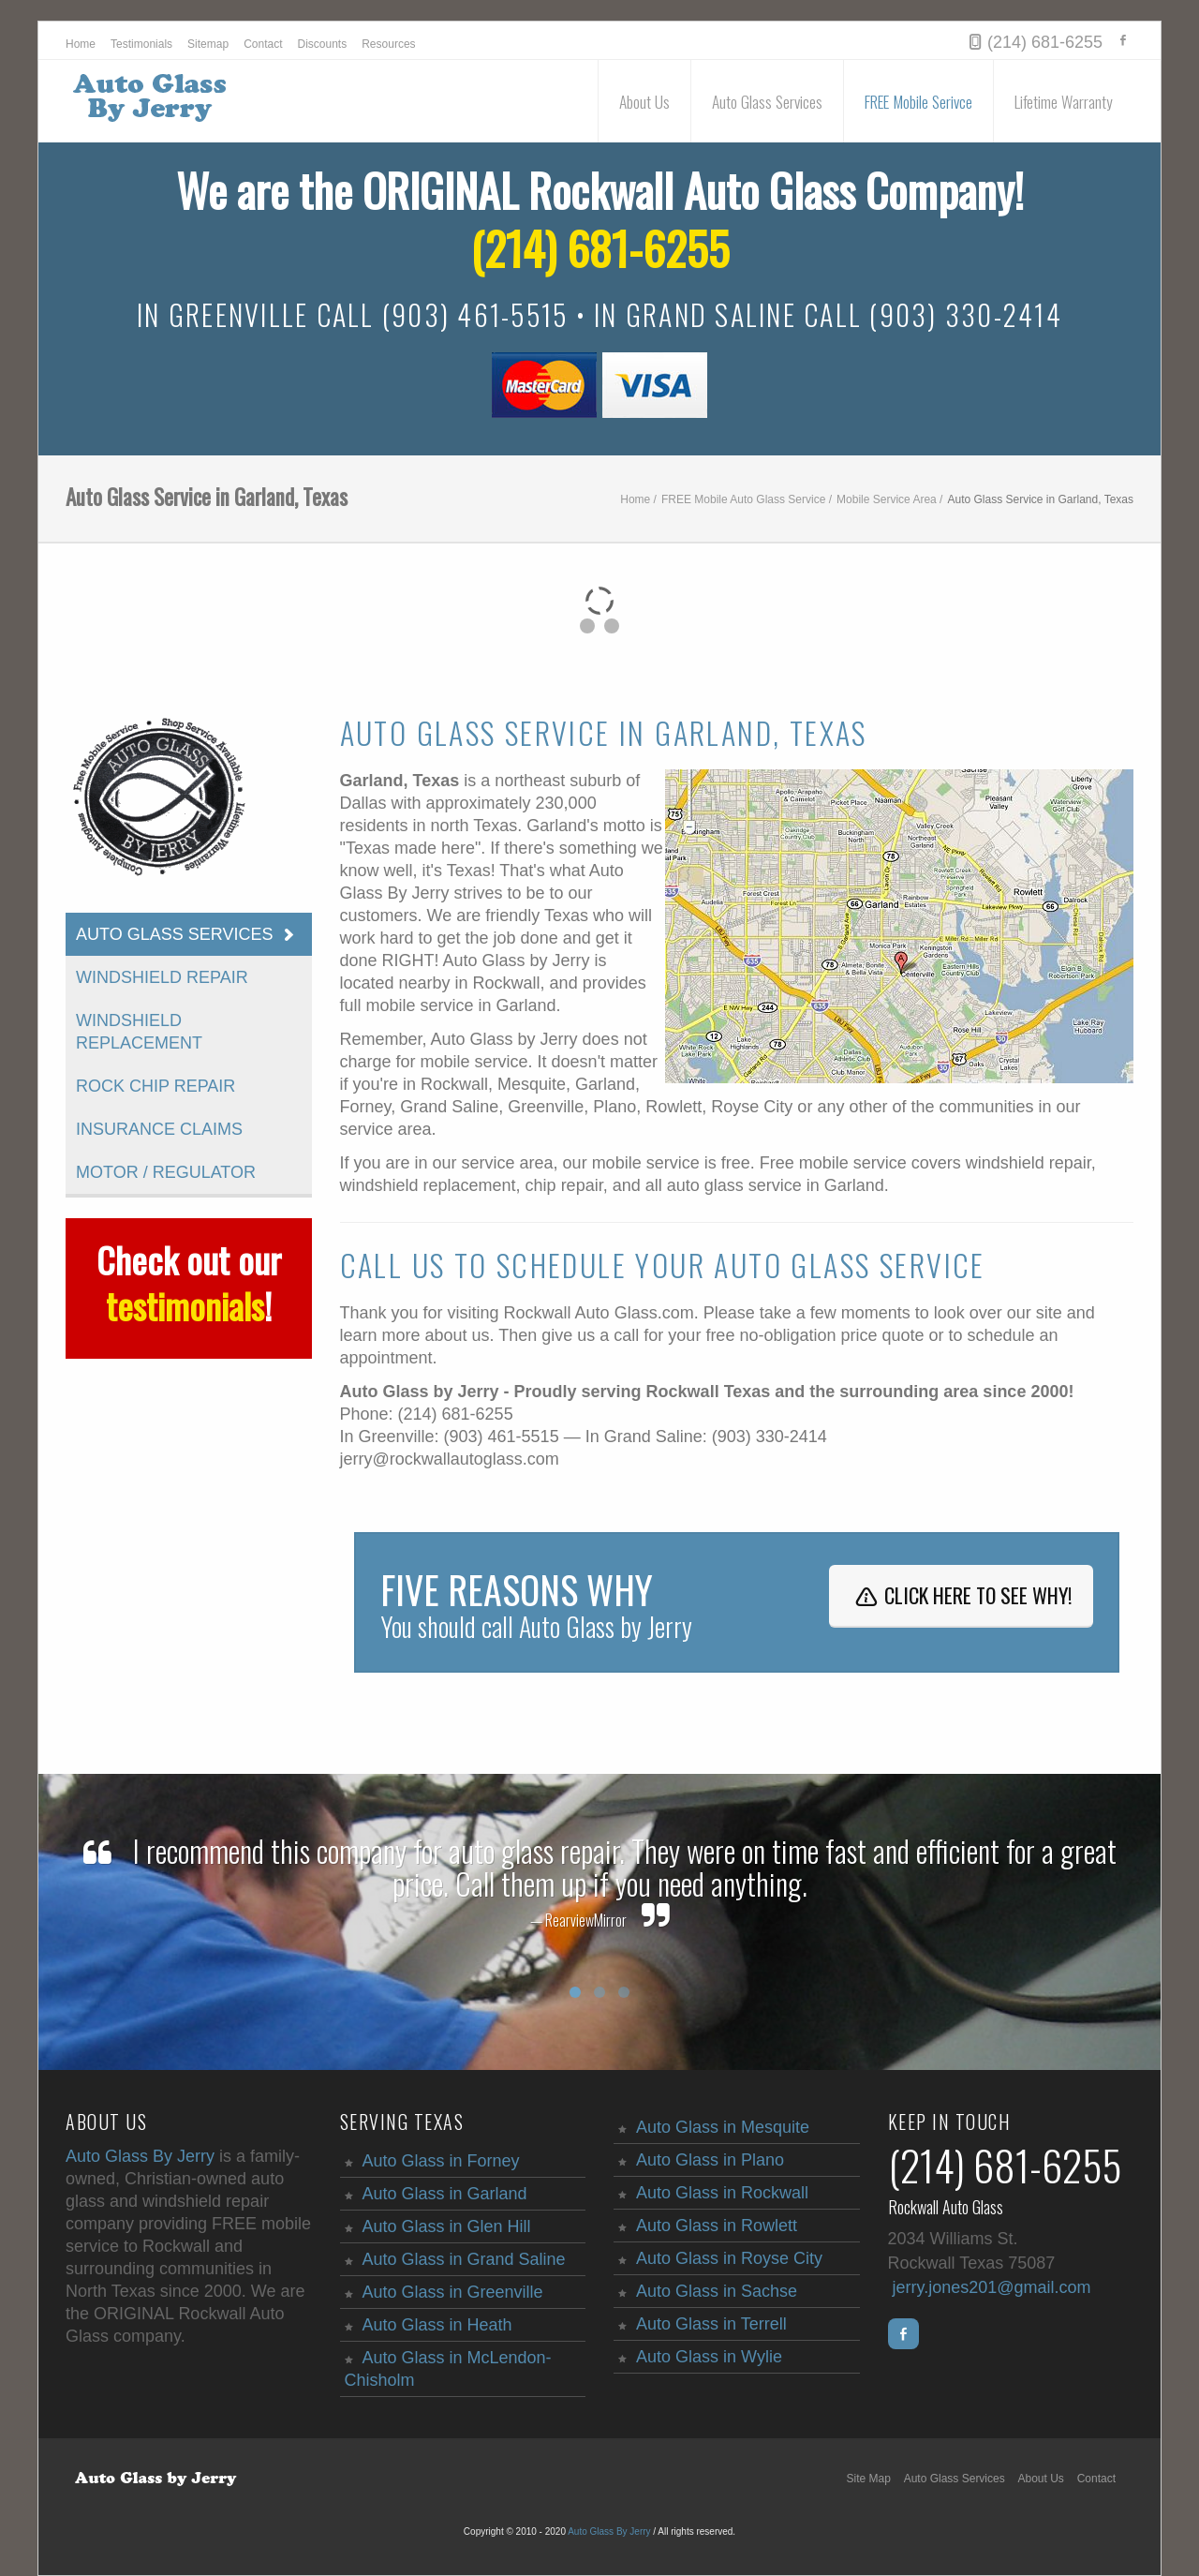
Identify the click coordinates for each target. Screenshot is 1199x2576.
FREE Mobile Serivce (918, 101)
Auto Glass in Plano (710, 2160)
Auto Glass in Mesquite (722, 2127)
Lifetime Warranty (1063, 101)
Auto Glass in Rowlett (716, 2225)
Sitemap (208, 44)
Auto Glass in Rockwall (722, 2192)
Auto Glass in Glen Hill (447, 2226)
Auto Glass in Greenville (453, 2292)
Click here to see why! (961, 1595)
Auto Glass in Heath (437, 2324)
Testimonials (141, 44)
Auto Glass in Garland (445, 2193)
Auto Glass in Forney (441, 2161)
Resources (388, 44)
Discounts (323, 44)
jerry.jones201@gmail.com (992, 2287)
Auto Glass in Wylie (709, 2356)
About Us (644, 101)
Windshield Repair (162, 977)
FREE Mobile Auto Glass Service (743, 499)
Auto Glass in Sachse (716, 2291)
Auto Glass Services (767, 101)
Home (81, 44)
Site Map (869, 2478)
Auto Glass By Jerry (140, 2156)
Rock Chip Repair (155, 1086)
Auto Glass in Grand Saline (464, 2259)
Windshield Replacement (139, 1031)
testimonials (185, 1305)
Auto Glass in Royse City (729, 2258)
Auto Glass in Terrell (711, 2324)
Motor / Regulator (166, 1172)
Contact (263, 44)
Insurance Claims (159, 1129)
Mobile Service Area (886, 499)
